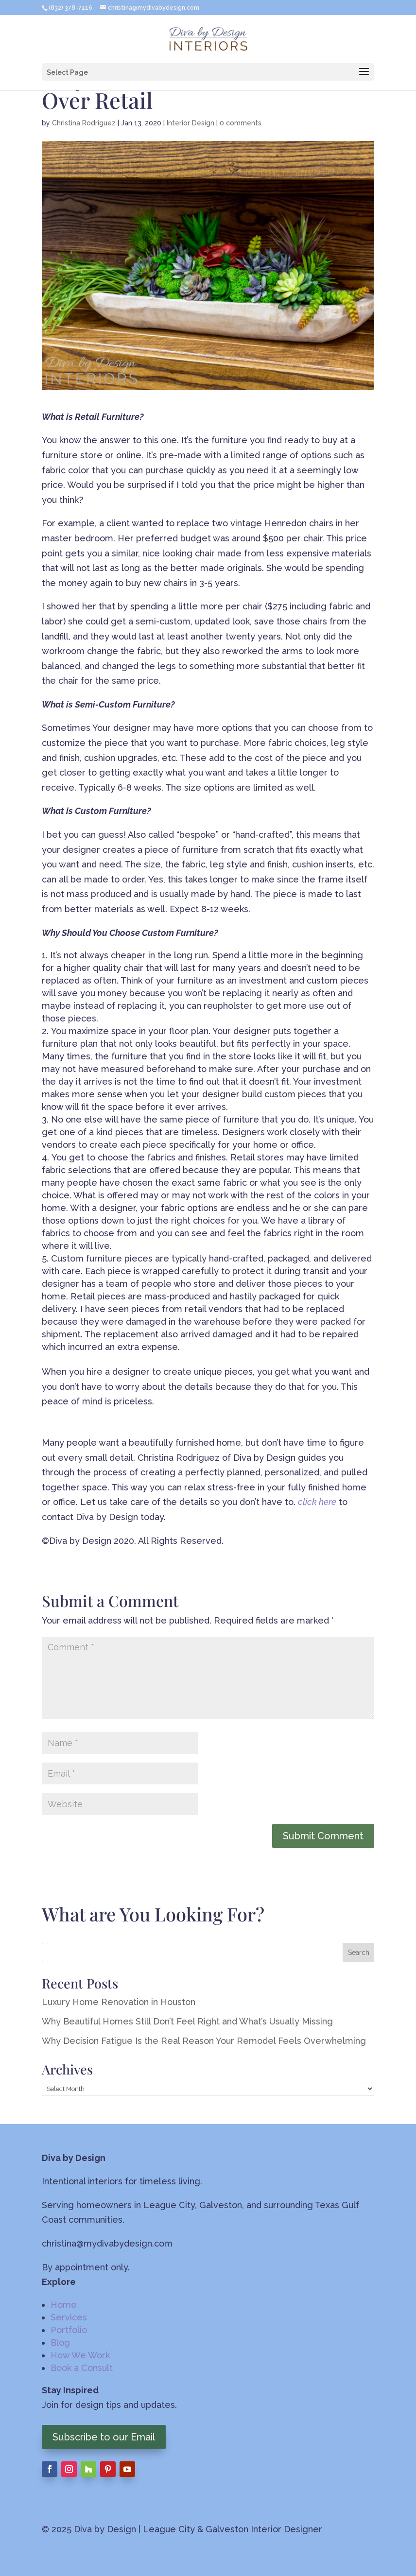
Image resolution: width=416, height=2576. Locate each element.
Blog (60, 2342)
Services (69, 2317)
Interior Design (190, 123)
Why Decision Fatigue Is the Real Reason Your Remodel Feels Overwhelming (204, 2041)
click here (317, 1502)
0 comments (240, 123)
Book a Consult (82, 2368)
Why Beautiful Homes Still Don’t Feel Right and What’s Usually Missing (187, 2021)
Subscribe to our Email (103, 2437)
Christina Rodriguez (84, 123)
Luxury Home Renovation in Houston (118, 2002)
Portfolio (69, 2330)
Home (64, 2304)
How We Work (80, 2355)
